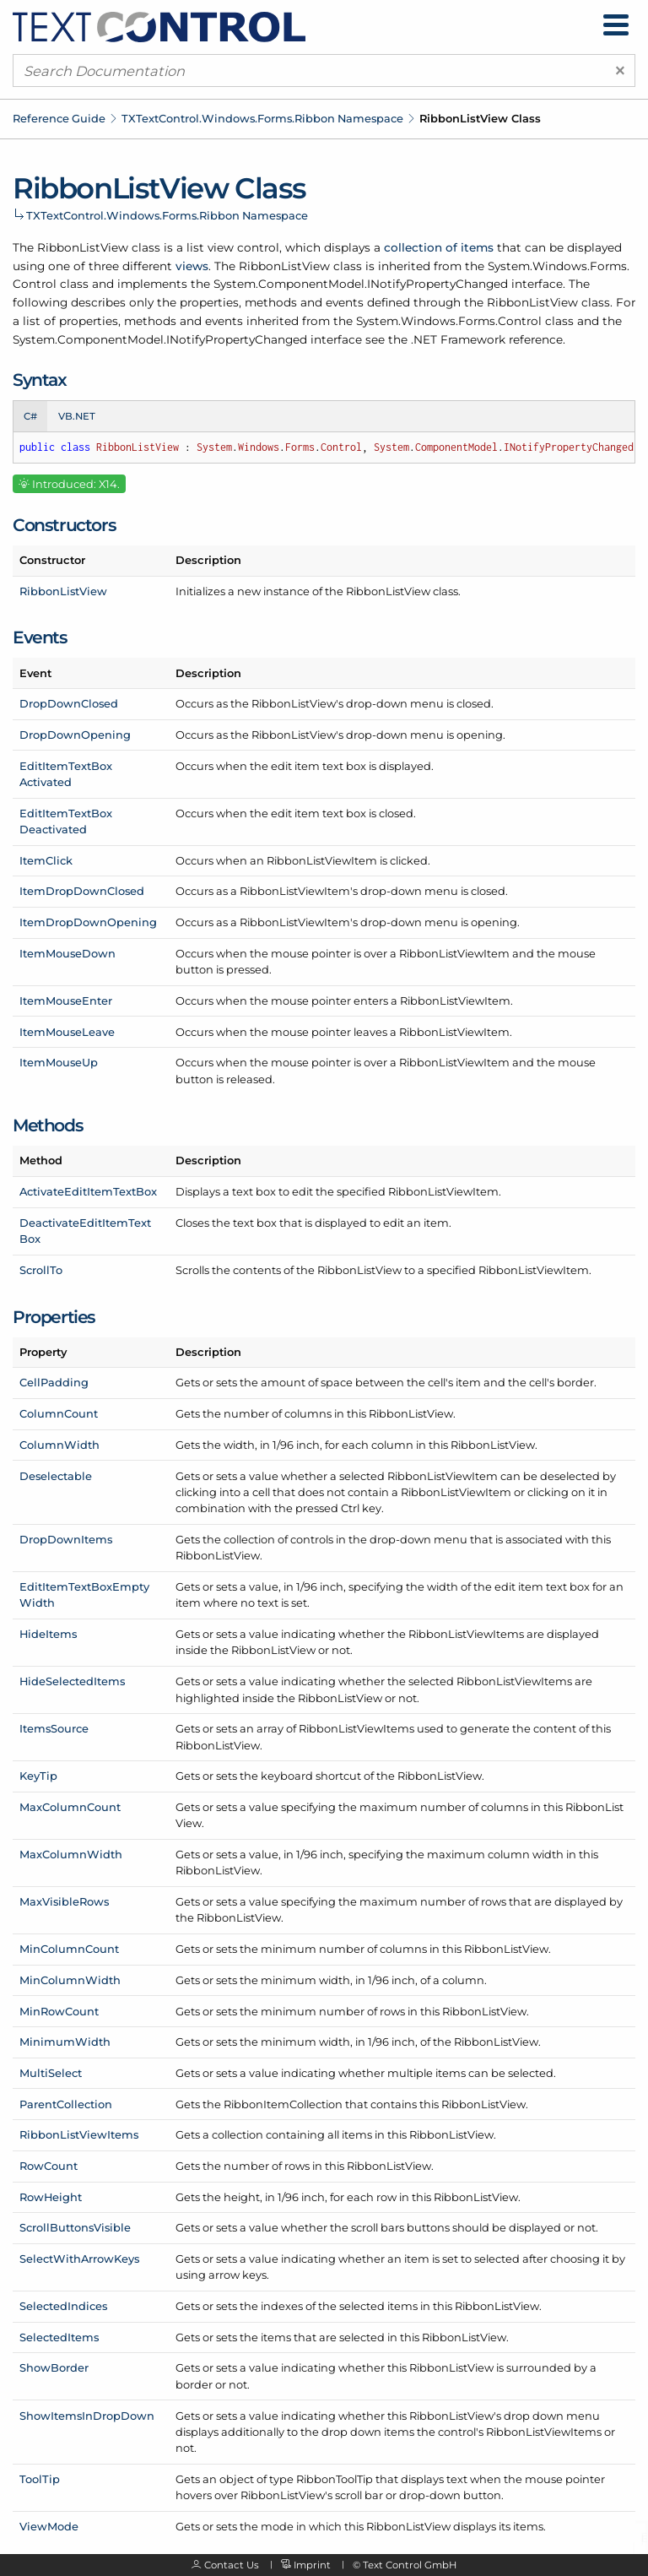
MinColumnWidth (70, 1980)
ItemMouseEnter (65, 1000)
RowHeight (50, 2197)
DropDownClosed (68, 703)
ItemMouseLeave (67, 1032)
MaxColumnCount (70, 1807)
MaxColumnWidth (70, 1854)
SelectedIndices (63, 2306)
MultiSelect (50, 2073)
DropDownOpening (75, 734)
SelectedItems (59, 2337)
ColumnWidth (59, 1444)
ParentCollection (65, 2104)
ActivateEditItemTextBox (88, 1191)
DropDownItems (65, 1539)
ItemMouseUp (58, 1062)
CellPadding (54, 1382)
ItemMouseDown (67, 953)
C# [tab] (30, 416)
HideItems (48, 1634)
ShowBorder (54, 2367)
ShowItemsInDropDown (86, 2415)
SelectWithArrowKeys (79, 2258)
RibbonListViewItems (78, 2134)
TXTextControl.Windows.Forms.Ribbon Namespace (262, 118)
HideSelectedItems (72, 1681)
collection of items (439, 247)
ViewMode (48, 2526)
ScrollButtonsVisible (75, 2227)
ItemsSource (54, 1728)
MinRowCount (59, 2011)
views (192, 266)
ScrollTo (40, 1270)
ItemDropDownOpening (88, 922)
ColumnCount (58, 1413)
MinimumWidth (65, 2041)
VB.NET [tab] (76, 416)
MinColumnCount (69, 1948)
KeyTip (38, 1775)
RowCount (48, 2165)
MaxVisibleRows (64, 1901)
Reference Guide (59, 118)
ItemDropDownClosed (81, 891)
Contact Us (231, 2565)
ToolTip (39, 2479)
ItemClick (46, 860)
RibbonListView (63, 591)
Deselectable (55, 1476)
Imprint (312, 2565)
